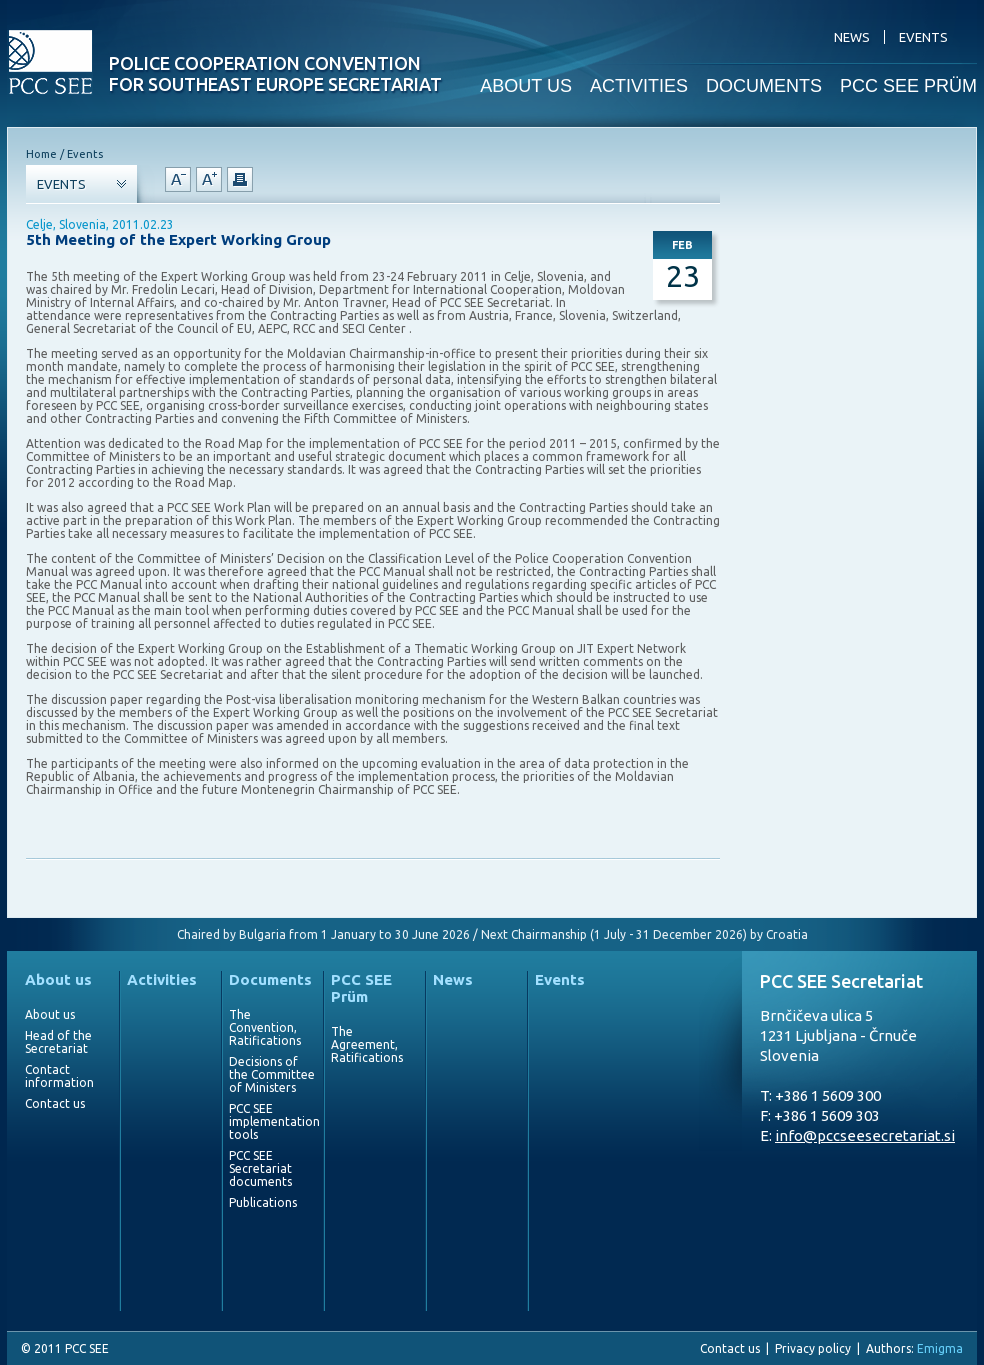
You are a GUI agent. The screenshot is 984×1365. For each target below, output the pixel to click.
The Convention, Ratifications (265, 1027)
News (453, 979)
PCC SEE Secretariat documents (260, 1168)
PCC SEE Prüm (361, 988)
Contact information (59, 1076)
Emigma (940, 1348)
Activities (162, 979)
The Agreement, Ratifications (367, 1044)
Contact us (55, 1103)
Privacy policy (813, 1348)
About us (58, 979)
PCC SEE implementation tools (272, 1121)
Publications (263, 1202)
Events (560, 979)
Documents (270, 979)
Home (41, 154)
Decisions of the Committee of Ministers (272, 1074)
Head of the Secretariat (58, 1042)
